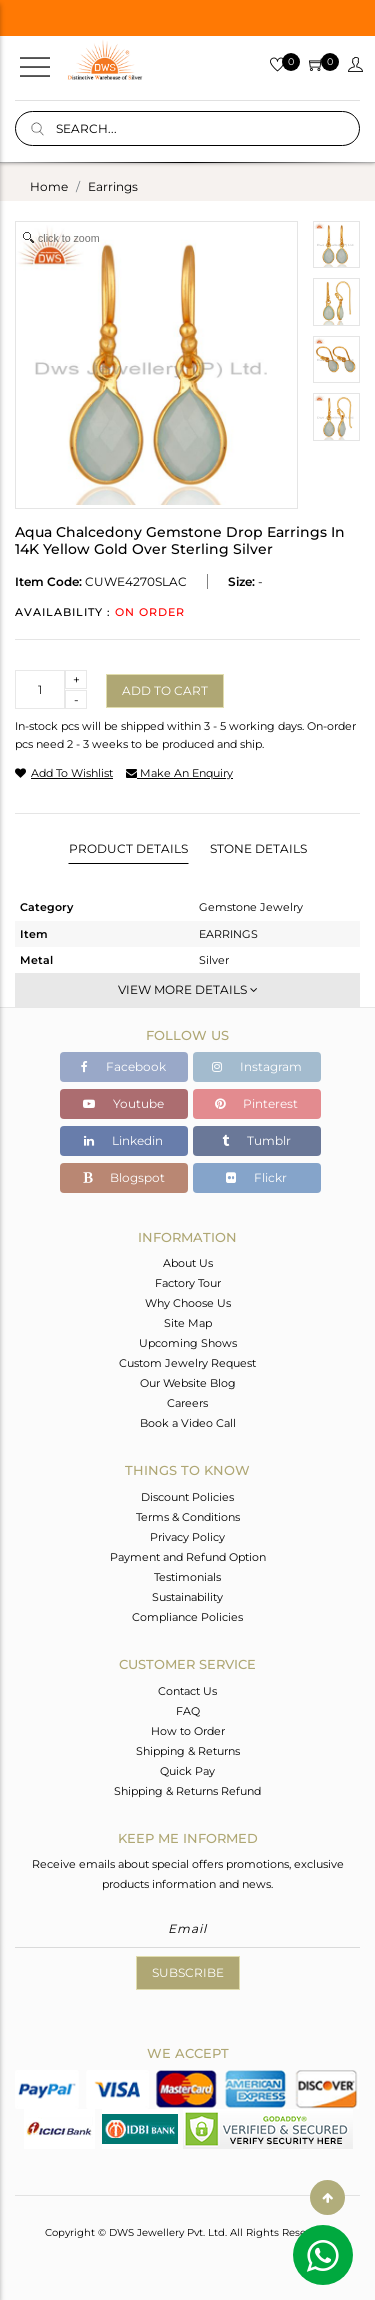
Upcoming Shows (188, 1343)
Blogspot (124, 1177)
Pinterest (256, 1103)
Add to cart (165, 690)
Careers (187, 1403)
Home (49, 186)
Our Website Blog (188, 1383)
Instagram (257, 1066)
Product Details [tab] (128, 848)
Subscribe (188, 1972)
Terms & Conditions (188, 1517)
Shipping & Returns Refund (187, 1791)
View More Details (188, 989)
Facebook (123, 1066)
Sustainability (187, 1597)
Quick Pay (187, 1771)
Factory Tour (188, 1283)
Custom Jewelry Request (187, 1363)
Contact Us (187, 1691)
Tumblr (256, 1140)
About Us (188, 1263)
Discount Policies (187, 1497)
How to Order (188, 1731)
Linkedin (123, 1140)
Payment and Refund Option (188, 1557)
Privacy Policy (187, 1537)
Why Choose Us (188, 1303)
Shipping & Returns (188, 1751)
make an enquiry (179, 773)
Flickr (256, 1177)
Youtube (123, 1103)
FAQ (188, 1711)
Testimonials (187, 1577)
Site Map (188, 1323)
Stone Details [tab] (258, 848)
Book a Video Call (188, 1423)
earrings (113, 186)
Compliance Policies (187, 1617)
